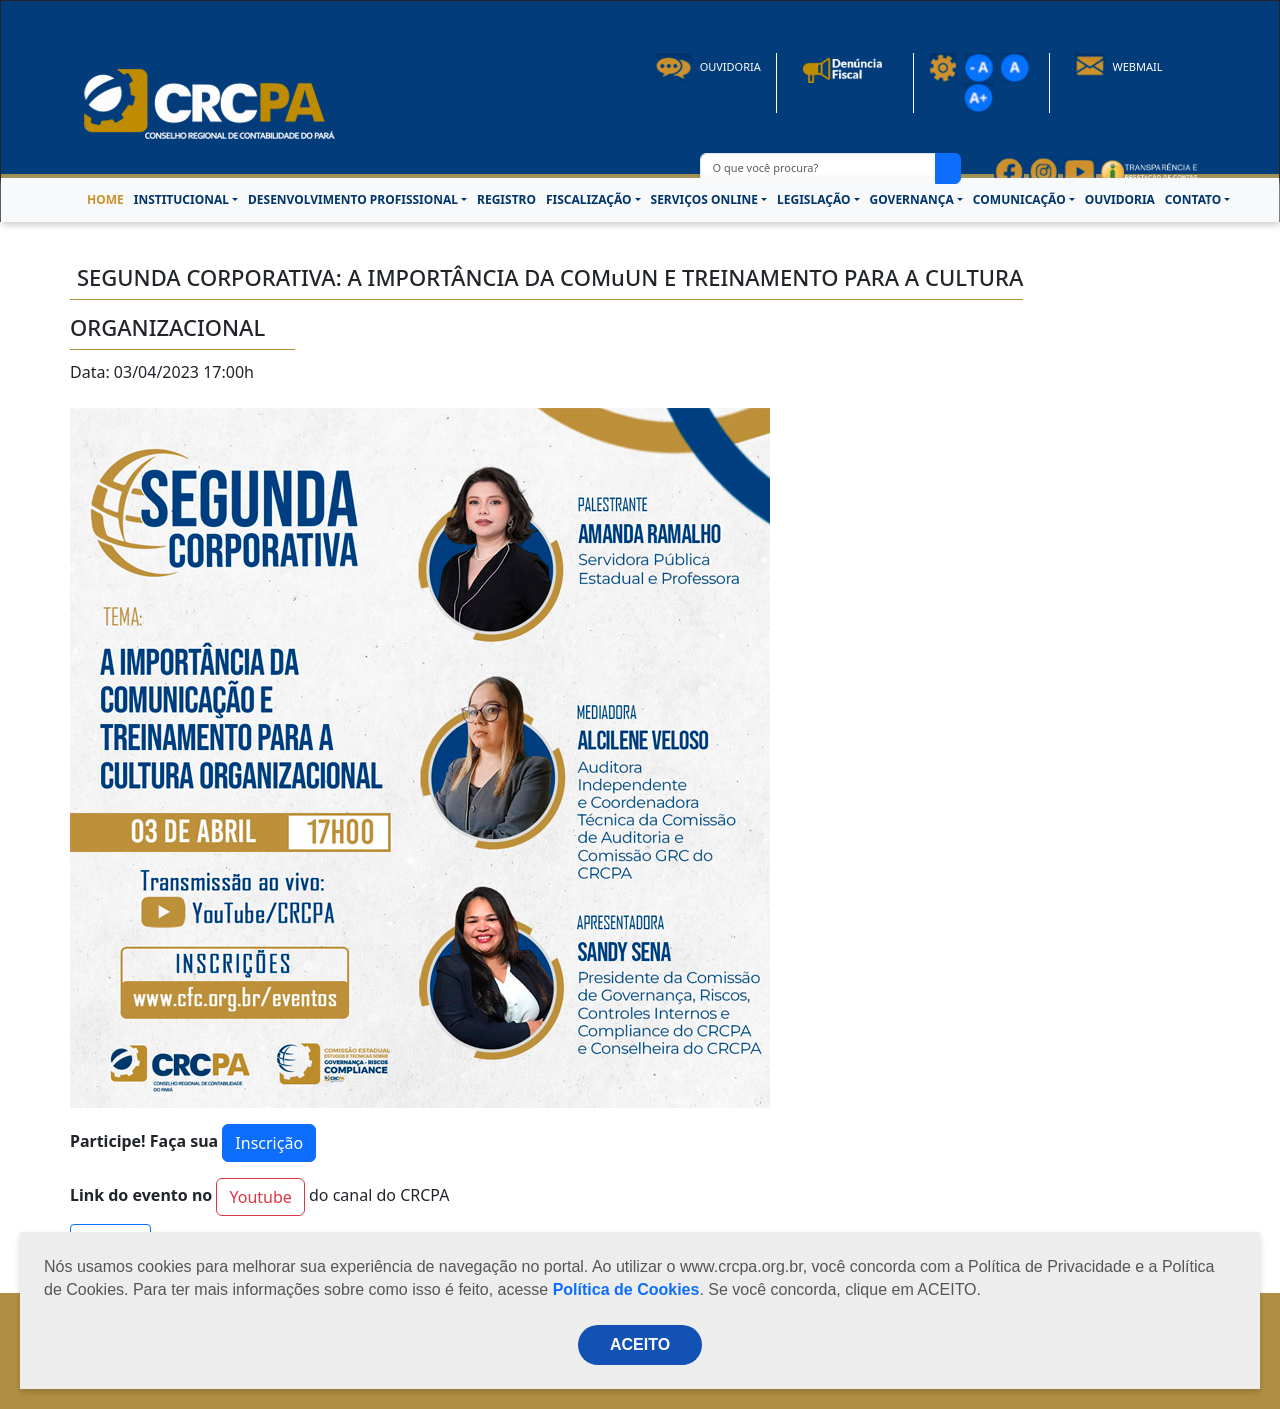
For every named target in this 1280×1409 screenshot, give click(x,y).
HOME (105, 199)
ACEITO (640, 1344)
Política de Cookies (626, 1289)
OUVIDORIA (1120, 199)
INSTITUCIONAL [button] (181, 199)
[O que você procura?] (818, 168)
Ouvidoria (708, 66)
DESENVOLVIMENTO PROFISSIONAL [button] (353, 199)
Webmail (1118, 66)
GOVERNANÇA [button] (912, 199)
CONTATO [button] (1193, 199)
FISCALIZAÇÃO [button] (589, 199)
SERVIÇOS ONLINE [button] (704, 199)
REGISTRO (506, 199)
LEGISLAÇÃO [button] (813, 199)
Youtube (260, 1197)
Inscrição (269, 1143)
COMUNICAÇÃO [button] (1019, 199)
